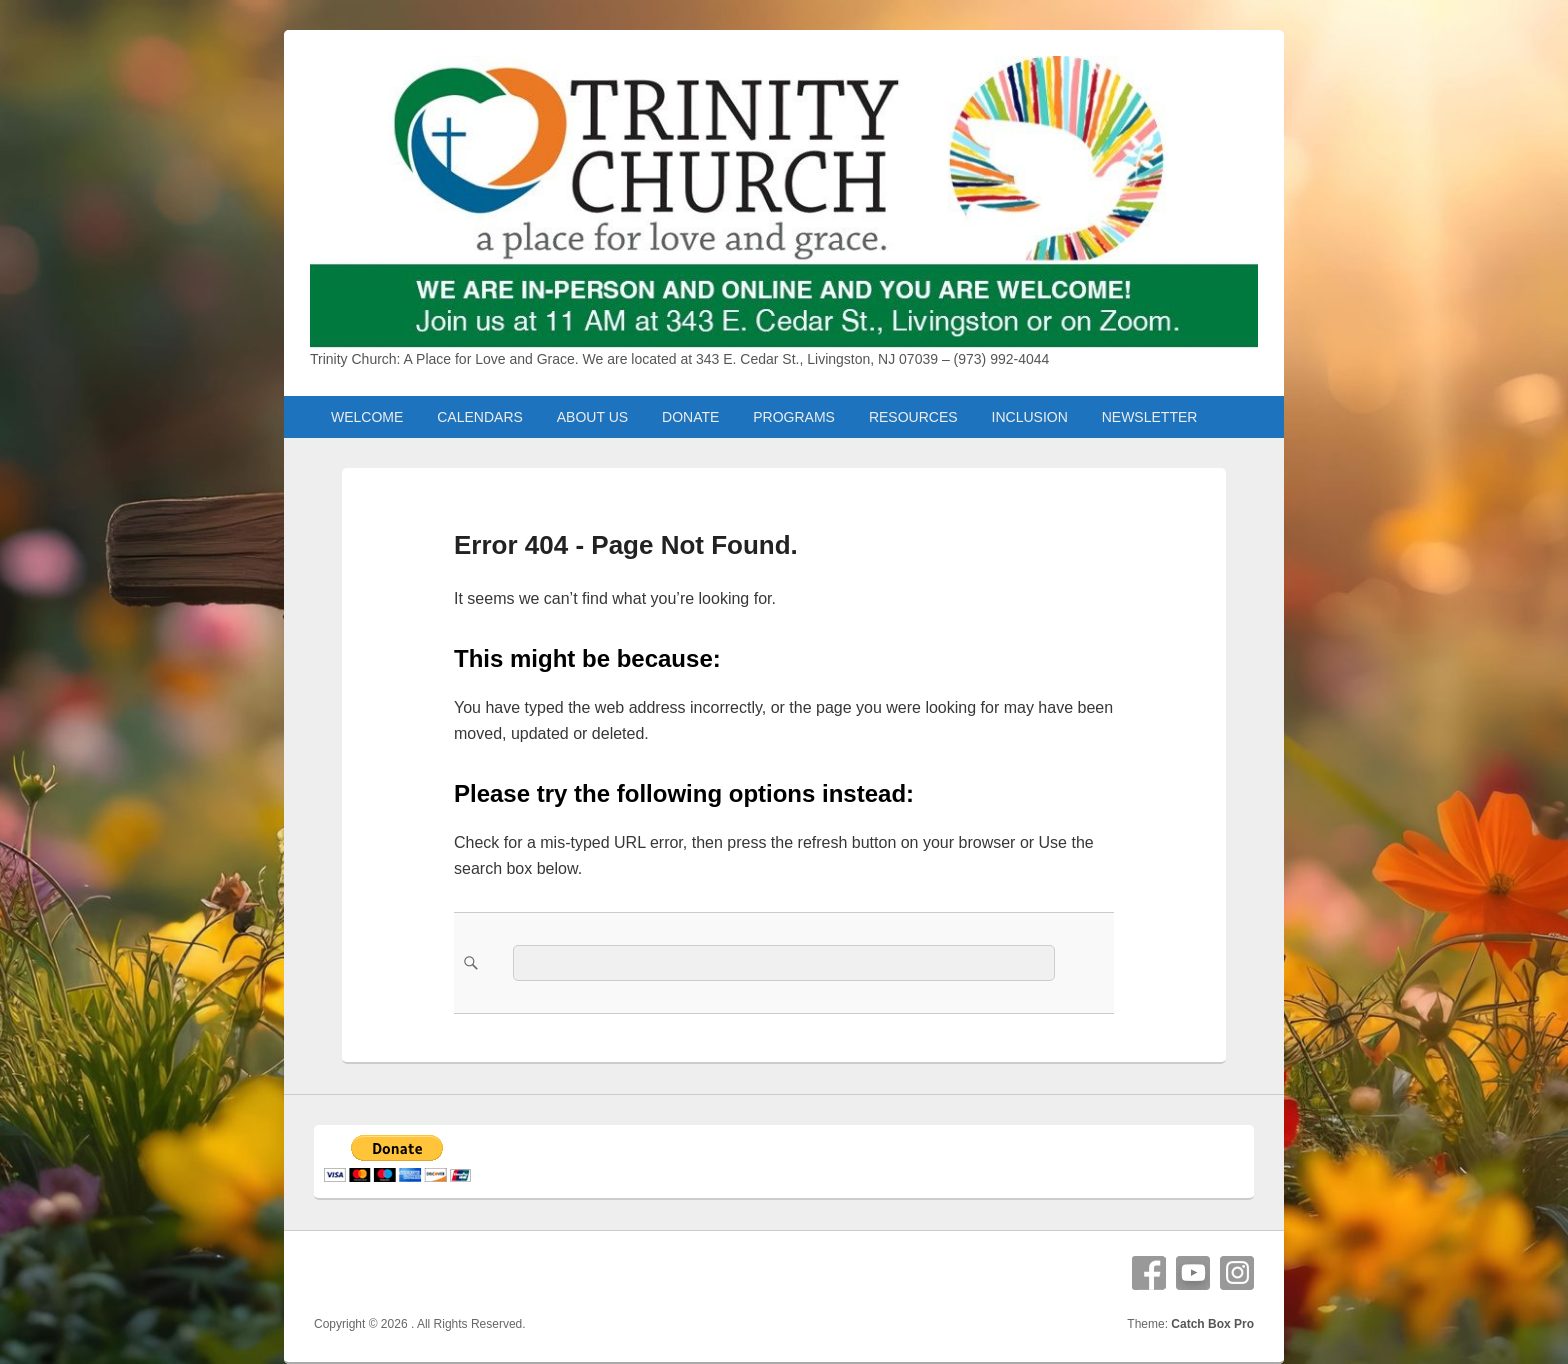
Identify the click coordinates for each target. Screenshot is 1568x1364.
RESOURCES (913, 417)
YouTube (1193, 1273)
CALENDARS (480, 417)
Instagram (1237, 1273)
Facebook (1149, 1273)
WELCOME (367, 417)
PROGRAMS (794, 417)
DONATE (690, 417)
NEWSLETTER (1150, 417)
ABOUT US (592, 417)
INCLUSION (1030, 417)
